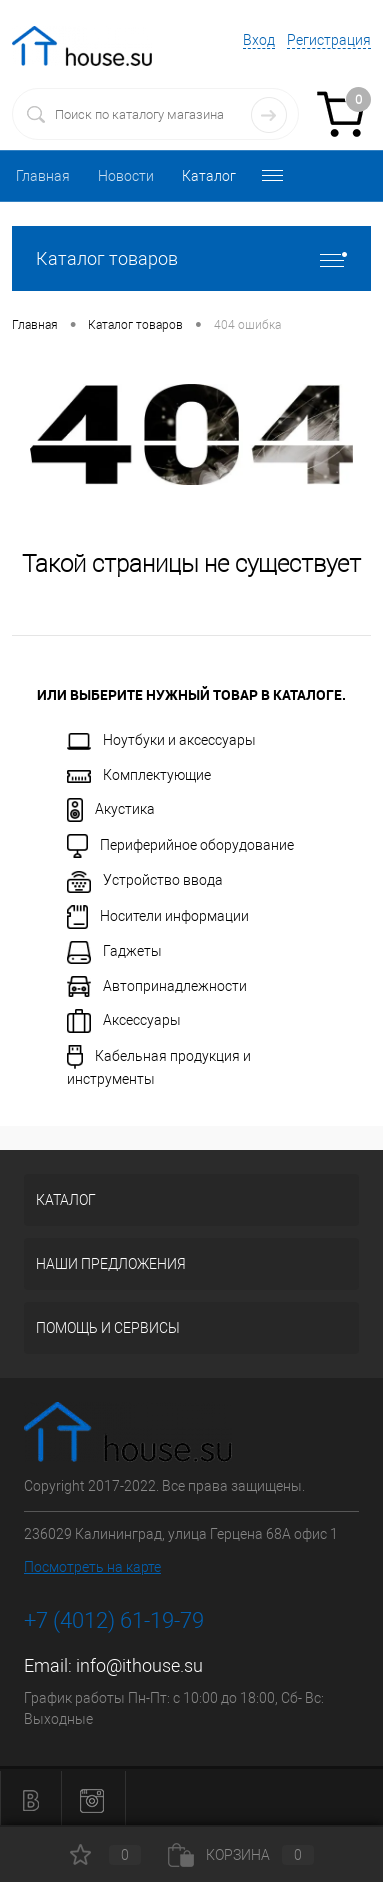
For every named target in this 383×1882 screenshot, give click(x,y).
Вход (259, 40)
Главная (43, 176)
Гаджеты (114, 952)
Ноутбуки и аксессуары (161, 741)
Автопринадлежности (157, 986)
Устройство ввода (145, 882)
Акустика (111, 810)
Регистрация (329, 40)
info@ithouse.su (139, 1665)
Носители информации (158, 917)
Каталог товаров (191, 258)
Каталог (209, 176)
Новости (126, 176)
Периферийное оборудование (180, 846)
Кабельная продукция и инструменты (159, 1066)
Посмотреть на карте (92, 1567)
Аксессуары (124, 1021)
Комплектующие (139, 775)
